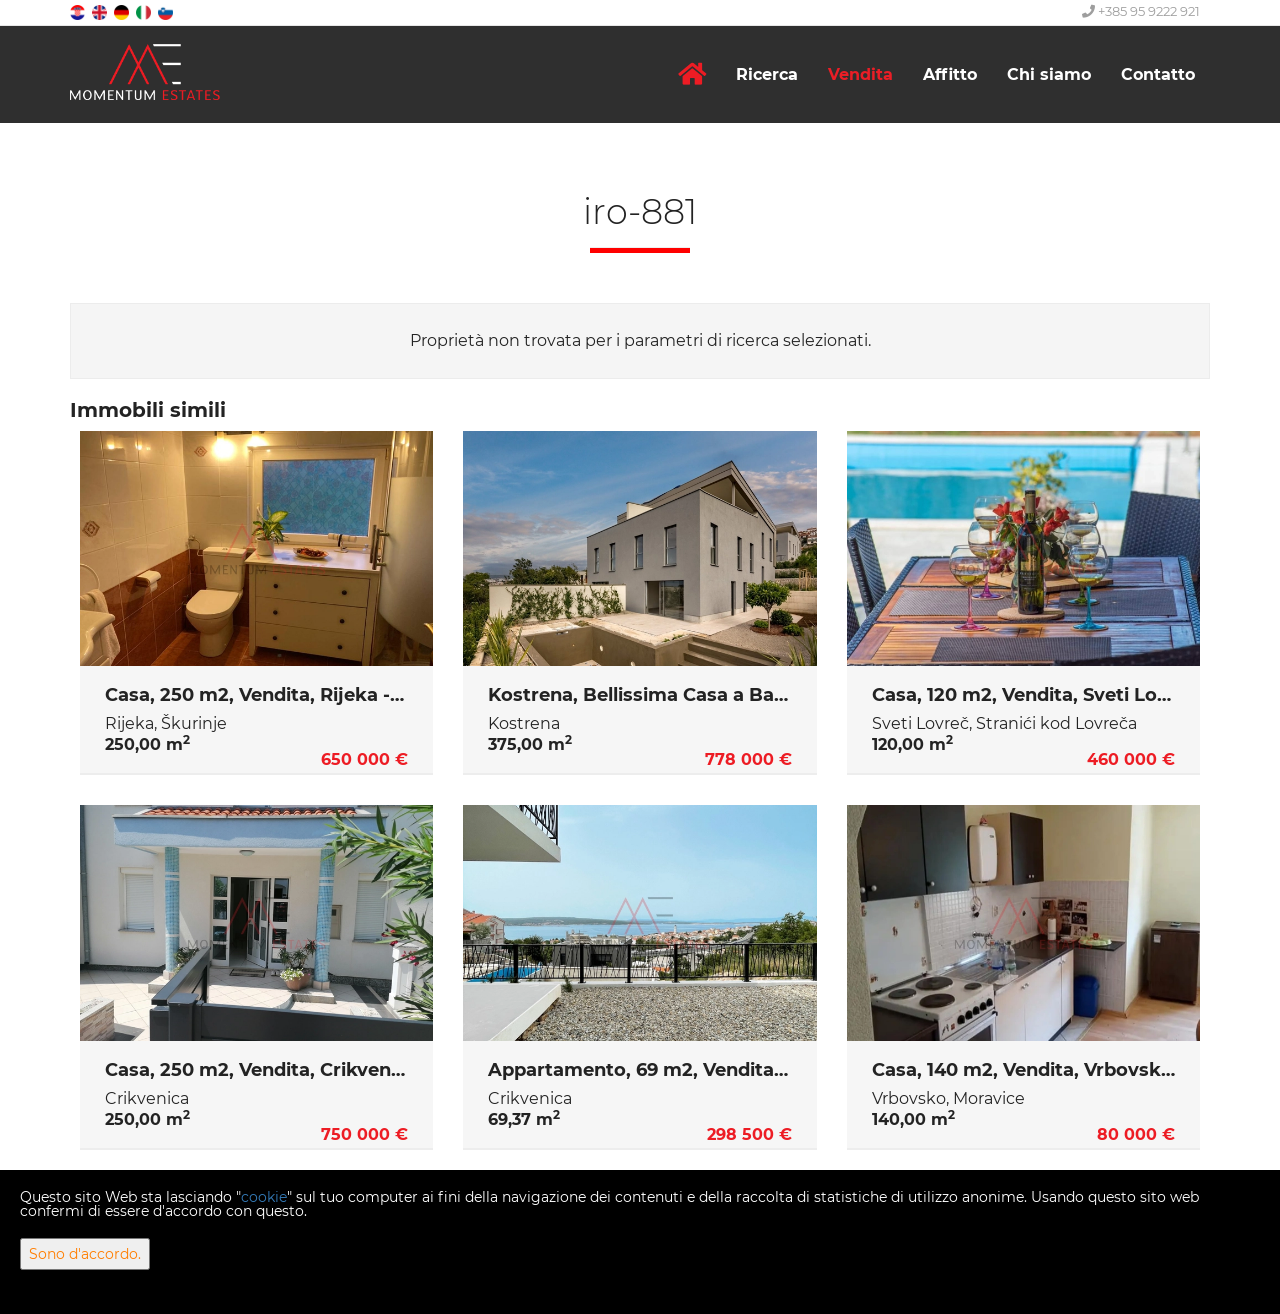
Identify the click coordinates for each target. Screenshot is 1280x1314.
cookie (264, 1197)
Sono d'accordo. (85, 1254)
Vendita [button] (860, 74)
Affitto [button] (950, 74)
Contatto (1158, 74)
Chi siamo (1049, 74)
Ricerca (767, 74)
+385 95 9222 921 (1141, 11)
